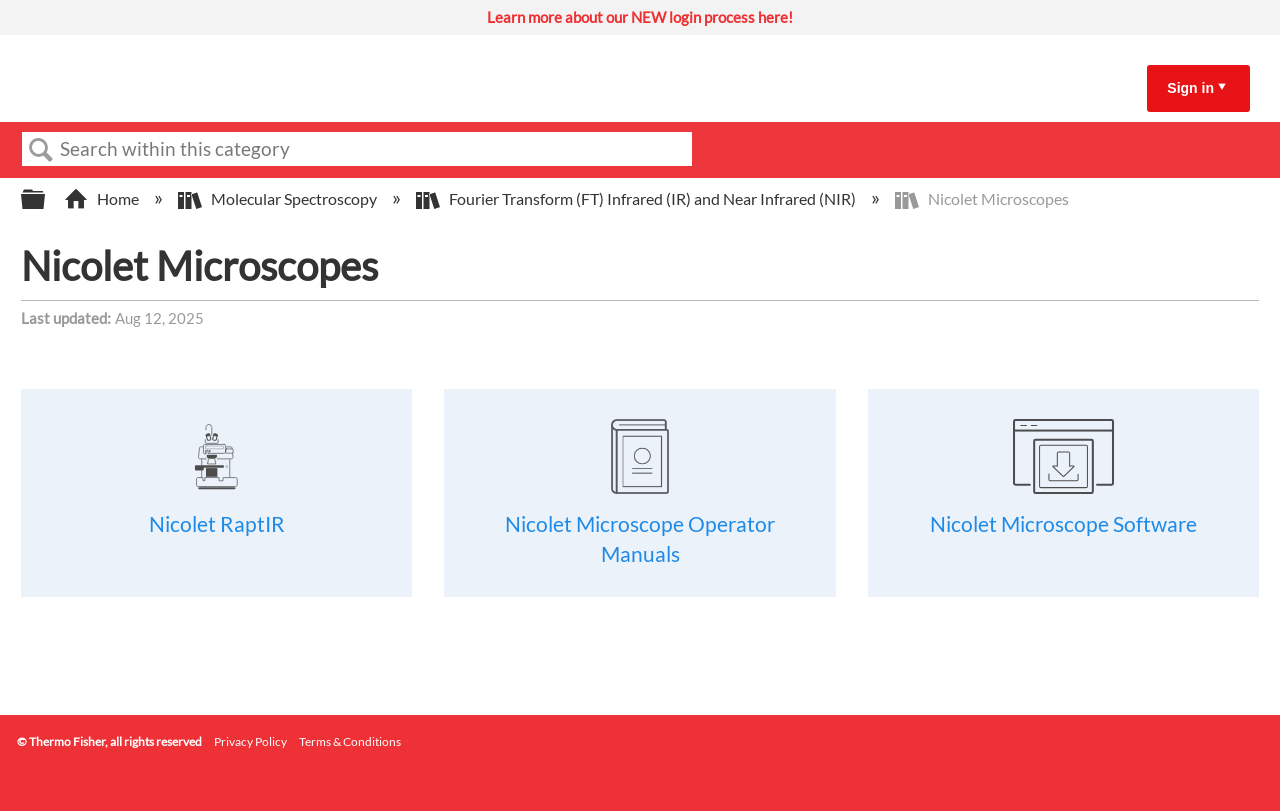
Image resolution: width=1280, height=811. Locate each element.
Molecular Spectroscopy (279, 198)
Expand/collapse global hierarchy (46, 199)
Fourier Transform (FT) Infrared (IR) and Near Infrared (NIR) (637, 198)
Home (103, 198)
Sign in (1190, 88)
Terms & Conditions (350, 741)
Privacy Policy (250, 741)
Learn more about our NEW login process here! (640, 17)
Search (41, 150)
